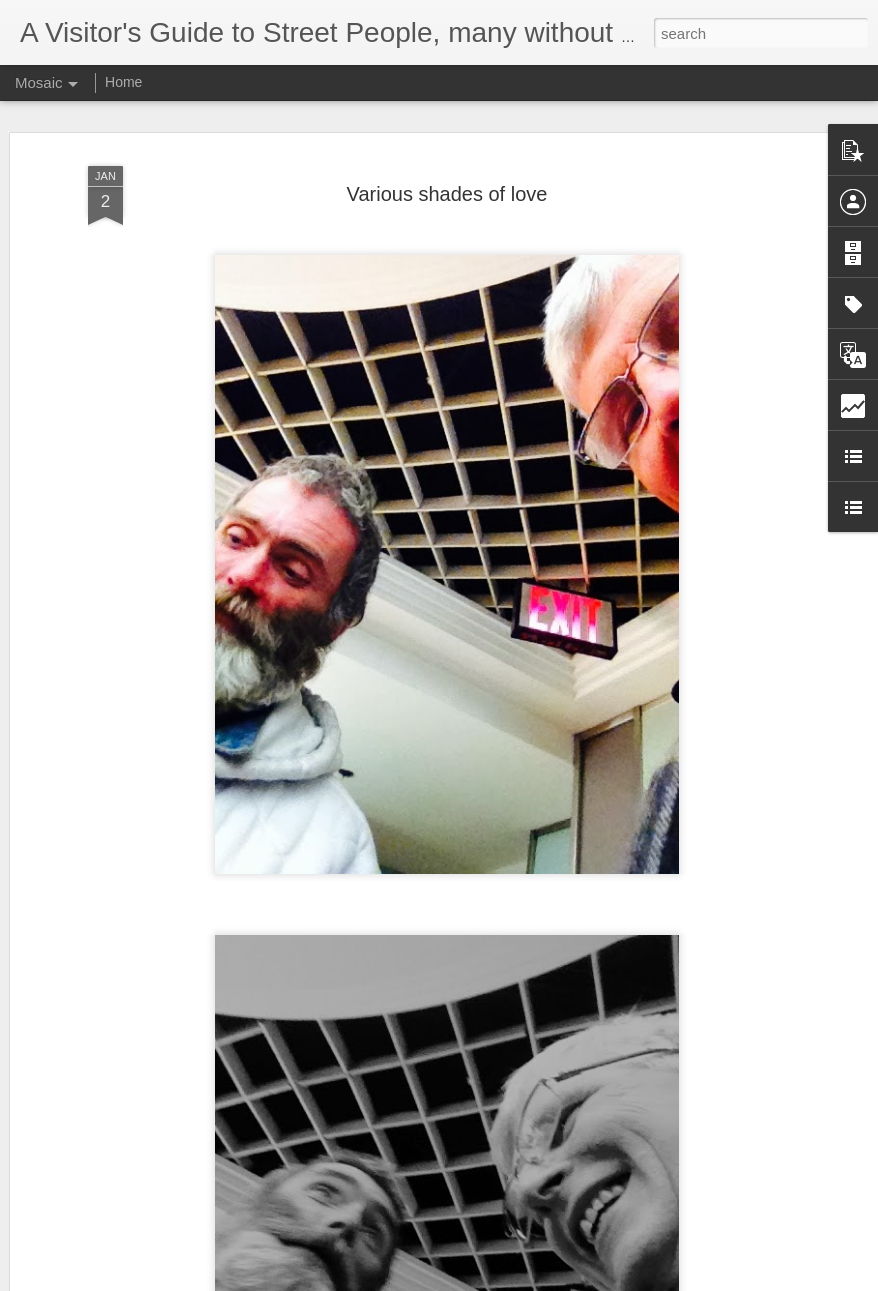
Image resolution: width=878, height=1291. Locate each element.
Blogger (501, 1280)
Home (123, 82)
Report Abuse (560, 1280)
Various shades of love (447, 176)
